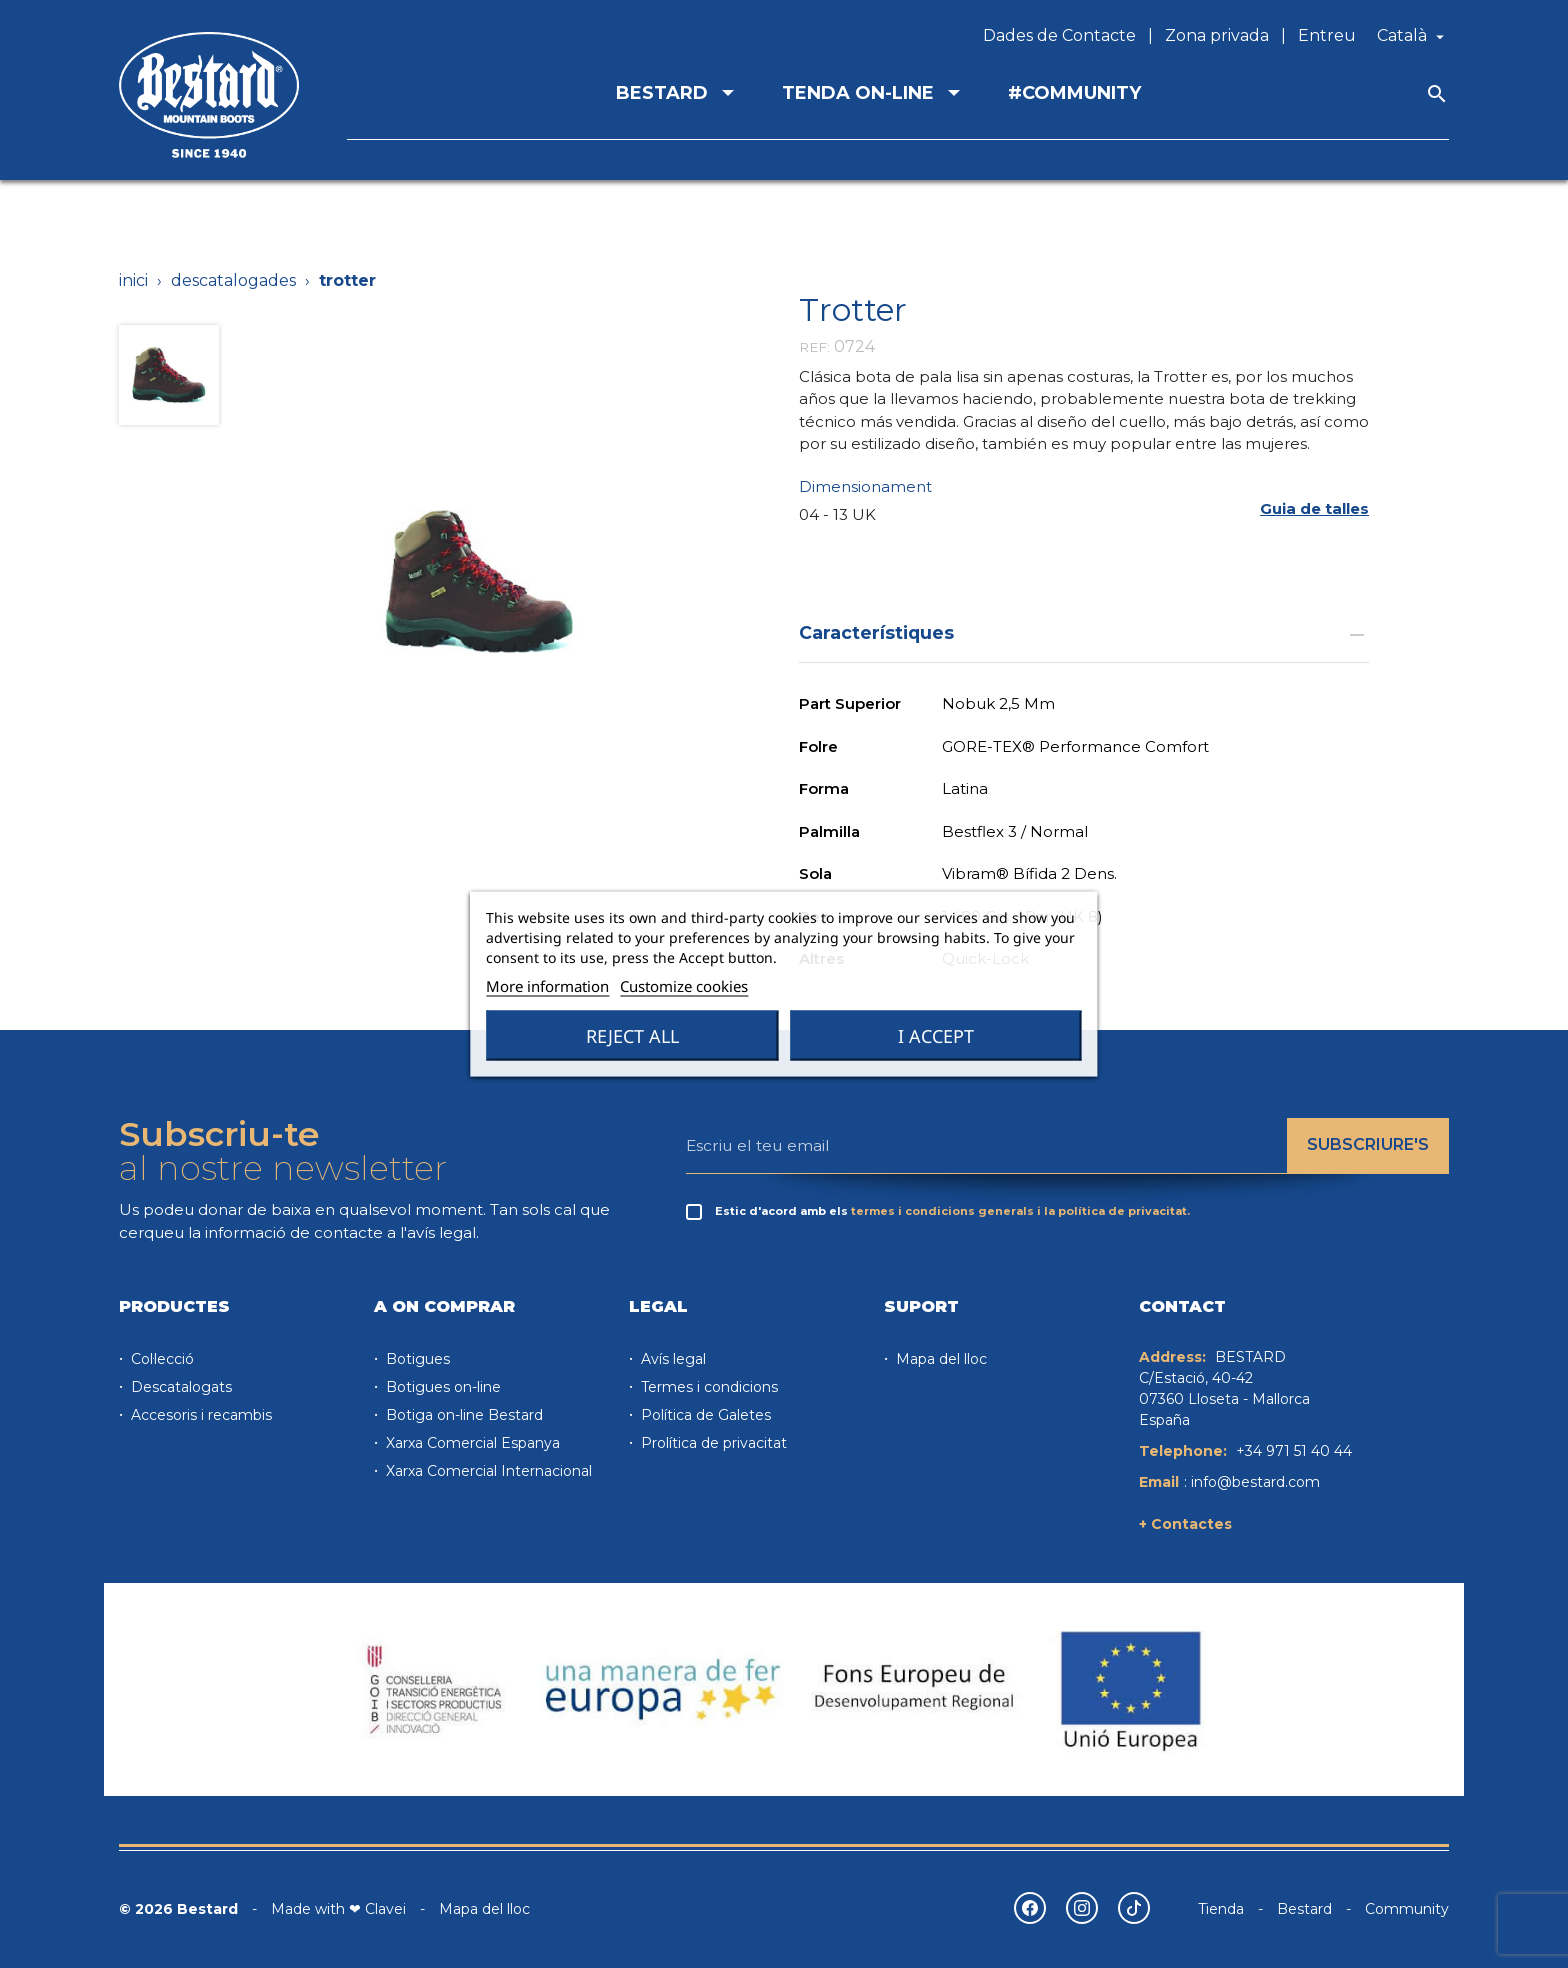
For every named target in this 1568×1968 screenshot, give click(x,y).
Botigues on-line (441, 1387)
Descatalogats (179, 1387)
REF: (814, 347)
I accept (936, 1036)
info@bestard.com (1255, 1482)
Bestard (1304, 1909)
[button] (1314, 509)
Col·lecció (160, 1359)
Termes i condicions (707, 1387)
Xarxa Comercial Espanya (471, 1443)
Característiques (1084, 632)
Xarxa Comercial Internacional (487, 1471)
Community (1407, 1909)
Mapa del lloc (939, 1359)
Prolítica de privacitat (712, 1443)
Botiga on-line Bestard (462, 1415)
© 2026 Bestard (178, 1909)
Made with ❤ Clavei (338, 1909)
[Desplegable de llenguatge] (1413, 36)
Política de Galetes (704, 1415)
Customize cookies (684, 986)
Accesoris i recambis (199, 1415)
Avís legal (671, 1359)
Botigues (416, 1359)
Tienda (1221, 1909)
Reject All (632, 1036)
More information (547, 986)
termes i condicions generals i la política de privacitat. (1020, 1211)
